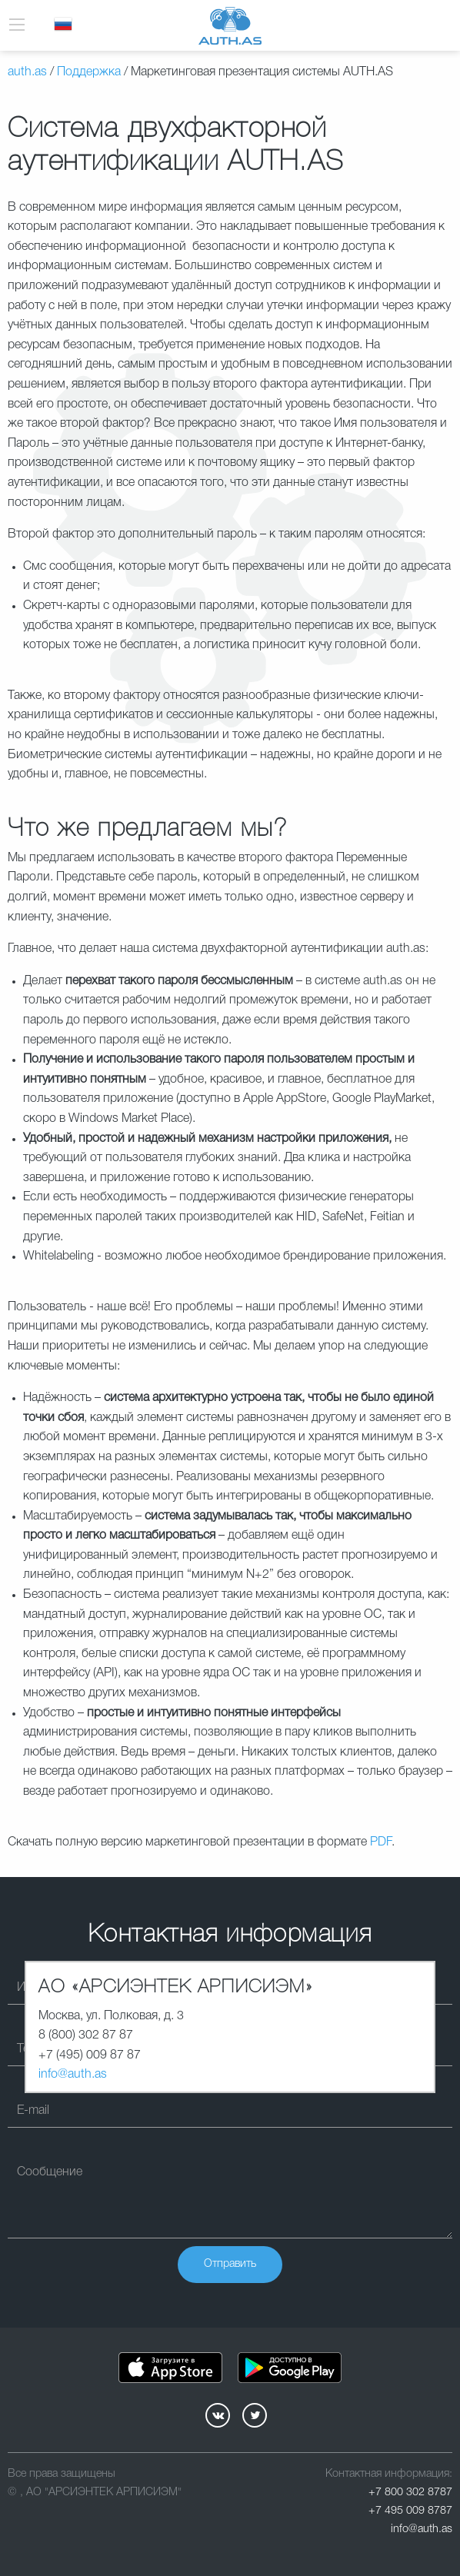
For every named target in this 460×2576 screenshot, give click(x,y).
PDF (381, 1842)
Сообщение (49, 2172)
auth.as (27, 72)
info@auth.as (72, 2074)
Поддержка (89, 72)
